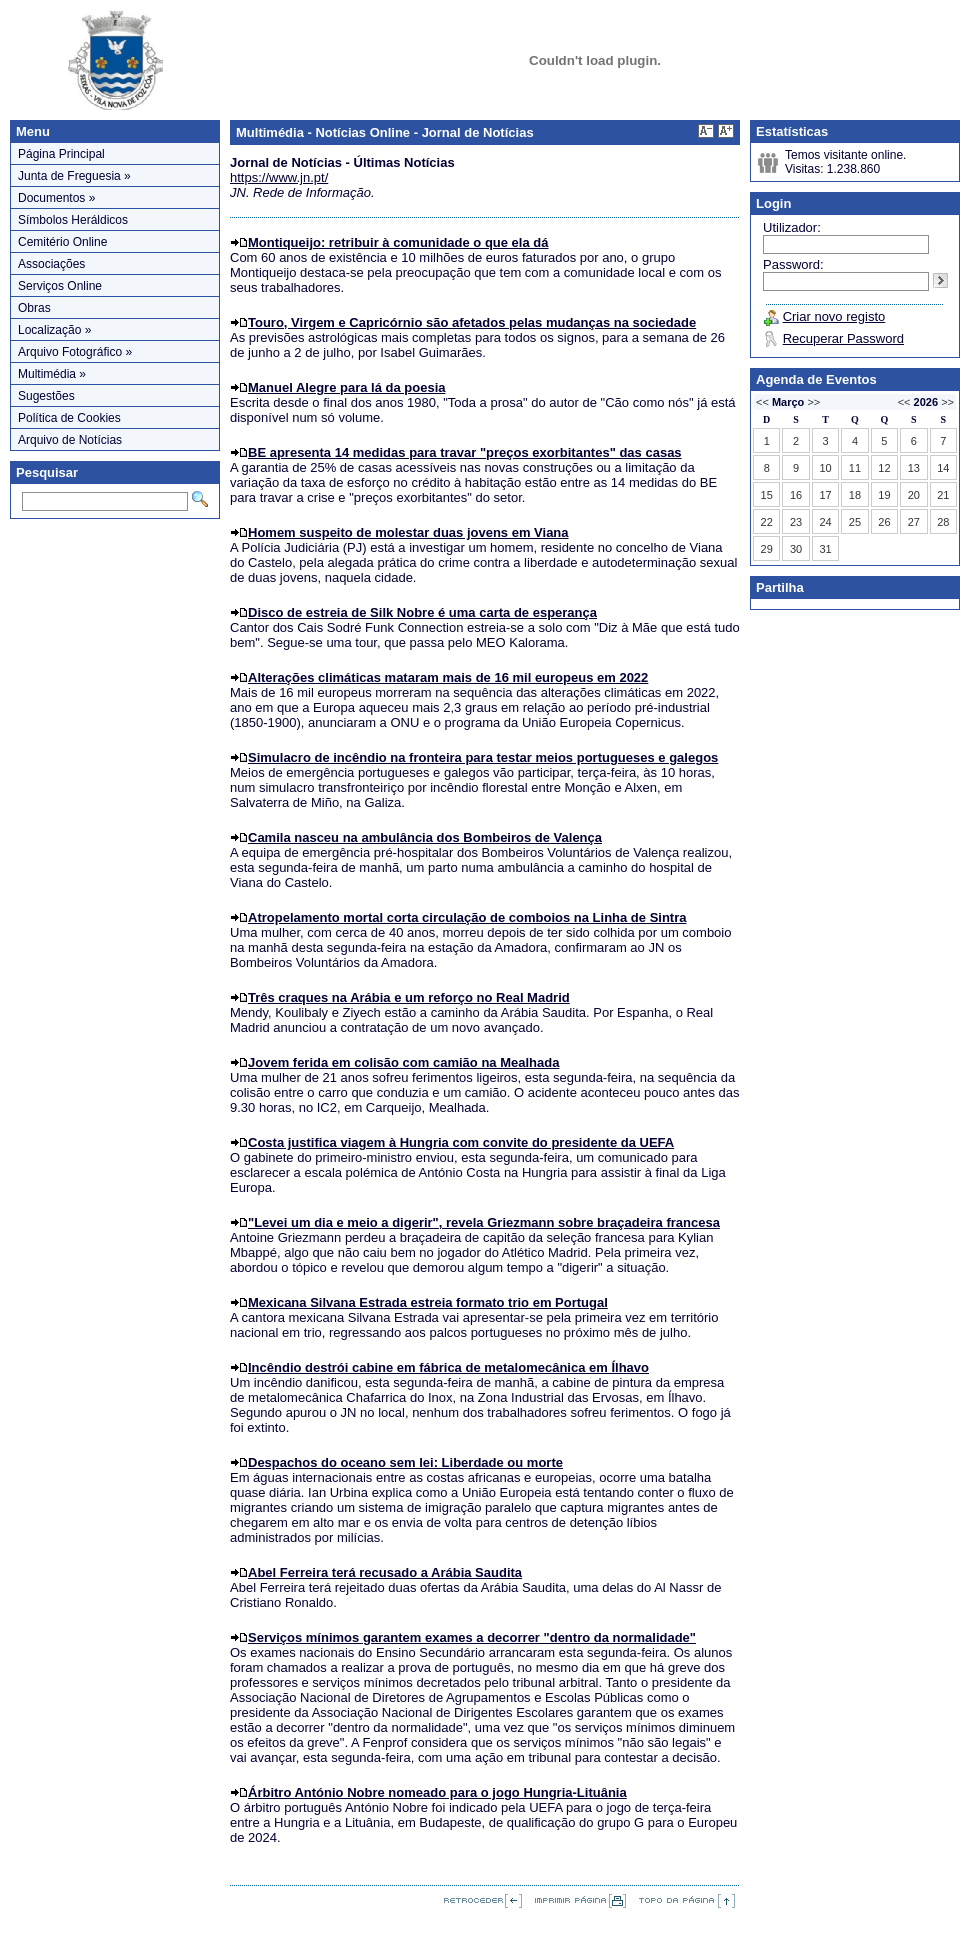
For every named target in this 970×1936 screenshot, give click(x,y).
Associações (51, 264)
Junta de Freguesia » (74, 176)
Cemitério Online (62, 242)
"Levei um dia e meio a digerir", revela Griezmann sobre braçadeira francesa (484, 1222)
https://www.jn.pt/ (279, 177)
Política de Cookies (69, 418)
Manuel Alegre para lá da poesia (346, 387)
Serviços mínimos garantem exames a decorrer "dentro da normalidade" (472, 1637)
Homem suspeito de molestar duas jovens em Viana (408, 532)
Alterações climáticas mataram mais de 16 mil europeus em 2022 (448, 677)
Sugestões (46, 396)
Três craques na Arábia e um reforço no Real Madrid (409, 997)
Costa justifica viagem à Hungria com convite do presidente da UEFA (461, 1142)
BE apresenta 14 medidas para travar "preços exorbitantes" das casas (465, 452)
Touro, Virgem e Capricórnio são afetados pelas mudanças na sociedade (472, 322)
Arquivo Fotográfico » (75, 352)
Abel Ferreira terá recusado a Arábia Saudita (385, 1572)
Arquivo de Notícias (70, 440)
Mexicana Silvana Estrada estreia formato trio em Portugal (428, 1302)
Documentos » (56, 198)
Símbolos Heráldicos (73, 220)
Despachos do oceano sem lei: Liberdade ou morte (405, 1462)
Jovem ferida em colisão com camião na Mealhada (403, 1062)
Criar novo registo (834, 316)
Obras (34, 308)
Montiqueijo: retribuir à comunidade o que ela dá (398, 242)
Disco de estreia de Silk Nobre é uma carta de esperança (422, 612)
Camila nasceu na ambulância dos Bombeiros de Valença (425, 837)
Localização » (54, 330)
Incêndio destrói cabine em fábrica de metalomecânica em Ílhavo (448, 1367)
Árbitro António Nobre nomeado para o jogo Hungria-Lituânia (437, 1792)
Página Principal (61, 154)
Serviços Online (60, 286)
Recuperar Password (843, 338)
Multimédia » (52, 374)
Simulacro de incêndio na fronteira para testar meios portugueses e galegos (483, 757)
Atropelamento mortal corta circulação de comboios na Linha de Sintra (467, 917)
